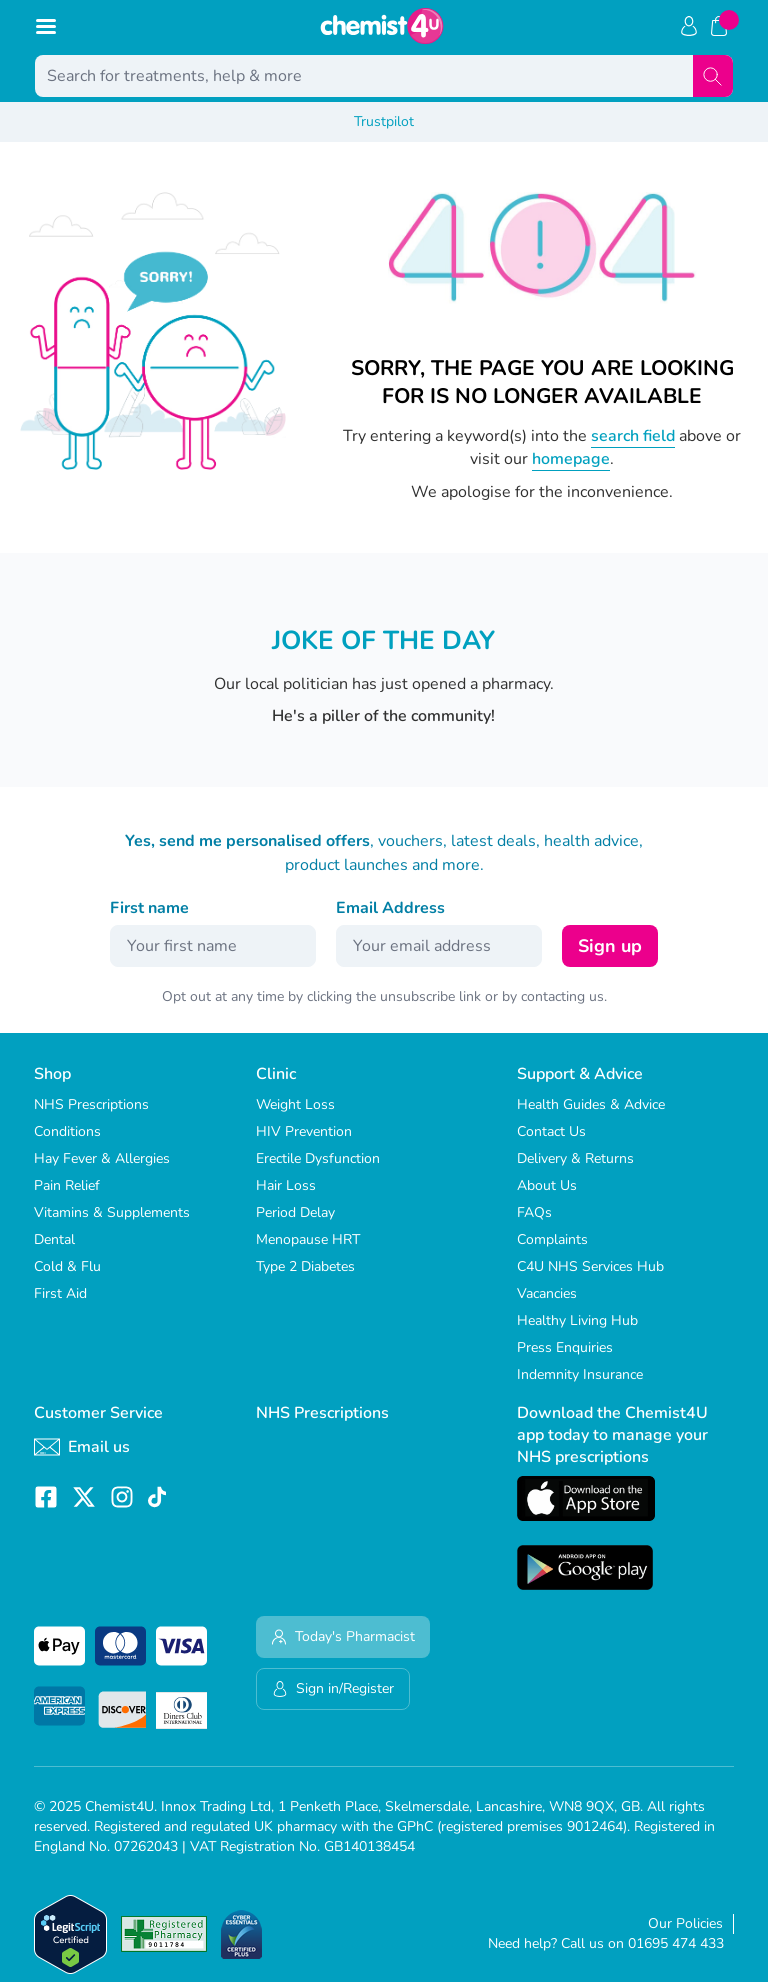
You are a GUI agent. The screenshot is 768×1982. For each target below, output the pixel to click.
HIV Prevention (304, 1131)
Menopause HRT (308, 1239)
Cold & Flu (67, 1266)
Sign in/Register (333, 1688)
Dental (54, 1239)
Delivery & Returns (575, 1158)
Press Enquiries (565, 1347)
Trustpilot (384, 121)
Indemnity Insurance (580, 1374)
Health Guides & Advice (591, 1104)
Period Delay (295, 1212)
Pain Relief (67, 1185)
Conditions (67, 1131)
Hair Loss (286, 1185)
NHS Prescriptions (91, 1104)
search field (633, 436)
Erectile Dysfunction (318, 1158)
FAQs (534, 1212)
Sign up (610, 946)
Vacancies (547, 1293)
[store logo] (382, 26)
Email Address (390, 908)
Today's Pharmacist (343, 1636)
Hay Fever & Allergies (102, 1158)
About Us (547, 1185)
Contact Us (551, 1131)
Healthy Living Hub (577, 1320)
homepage (571, 459)
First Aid (60, 1293)
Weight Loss (295, 1104)
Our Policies (685, 1923)
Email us (82, 1447)
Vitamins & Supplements (112, 1212)
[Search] (713, 76)
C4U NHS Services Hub (590, 1266)
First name (149, 908)
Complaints (552, 1239)
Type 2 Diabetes (305, 1266)
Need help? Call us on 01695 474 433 (606, 1943)
